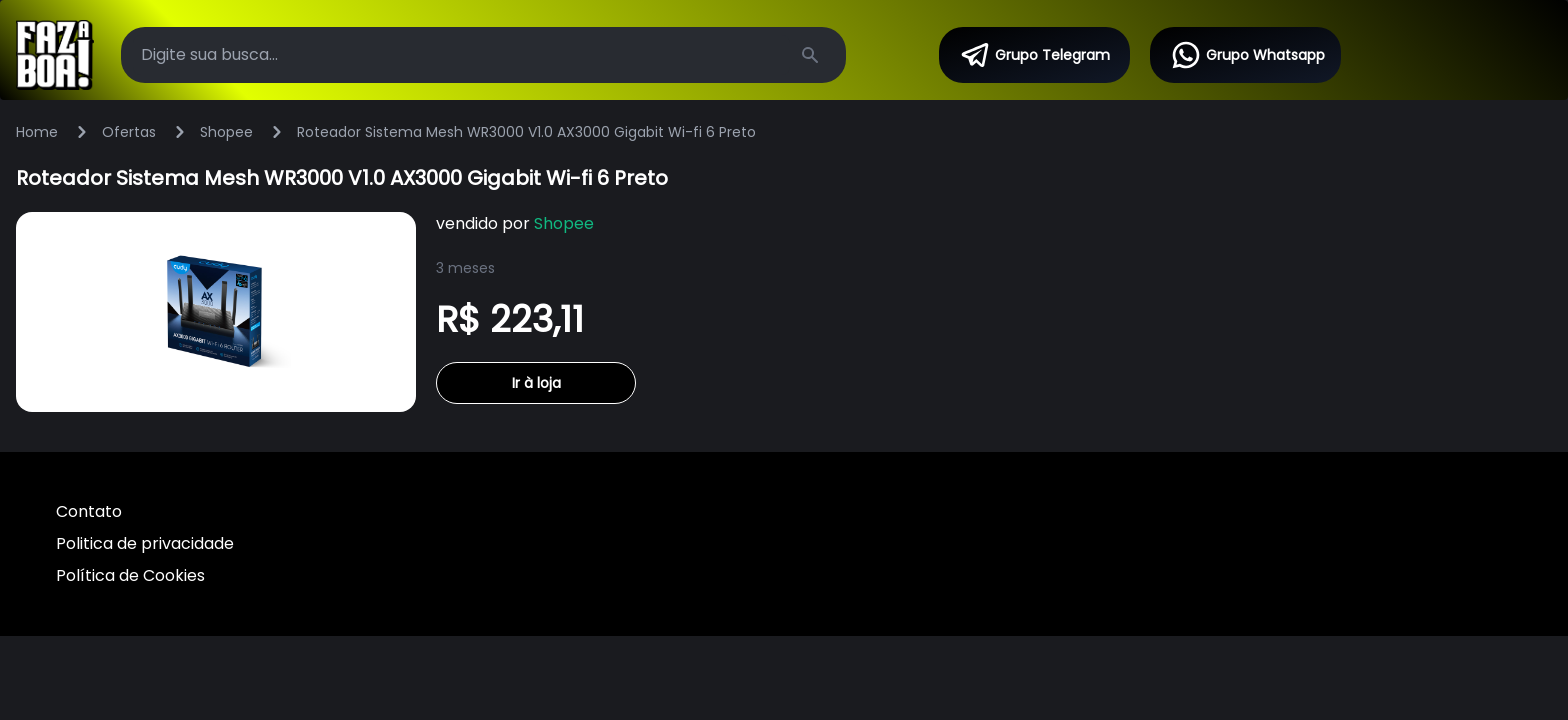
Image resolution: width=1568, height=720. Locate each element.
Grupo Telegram (1034, 55)
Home (37, 132)
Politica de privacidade (145, 543)
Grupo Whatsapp (1247, 55)
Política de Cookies (130, 575)
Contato (89, 511)
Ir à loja (536, 383)
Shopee (226, 132)
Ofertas (129, 132)
